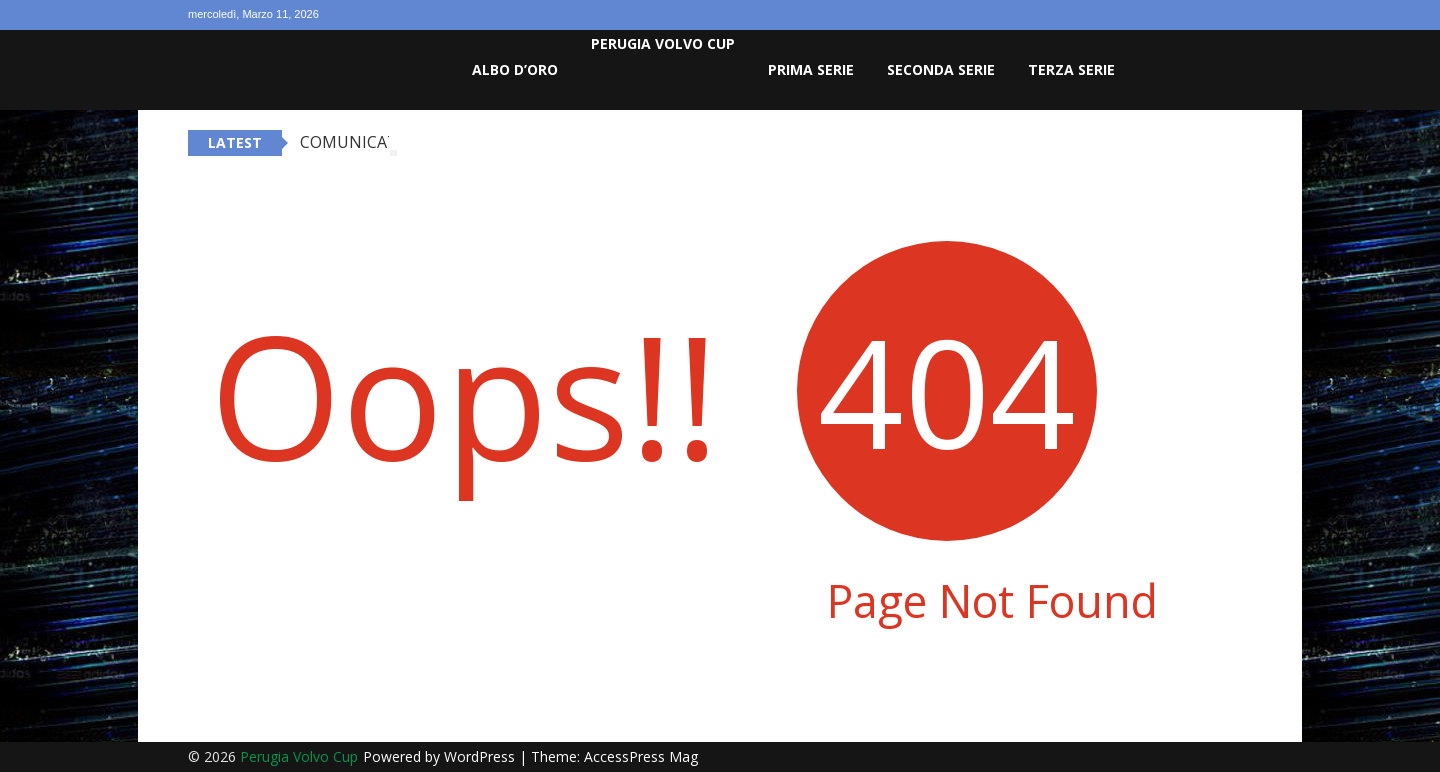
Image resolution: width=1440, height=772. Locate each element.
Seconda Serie (941, 69)
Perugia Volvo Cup (663, 43)
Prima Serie (811, 69)
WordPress (481, 756)
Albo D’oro (515, 69)
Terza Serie (1071, 69)
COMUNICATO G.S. (370, 142)
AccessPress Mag (641, 756)
